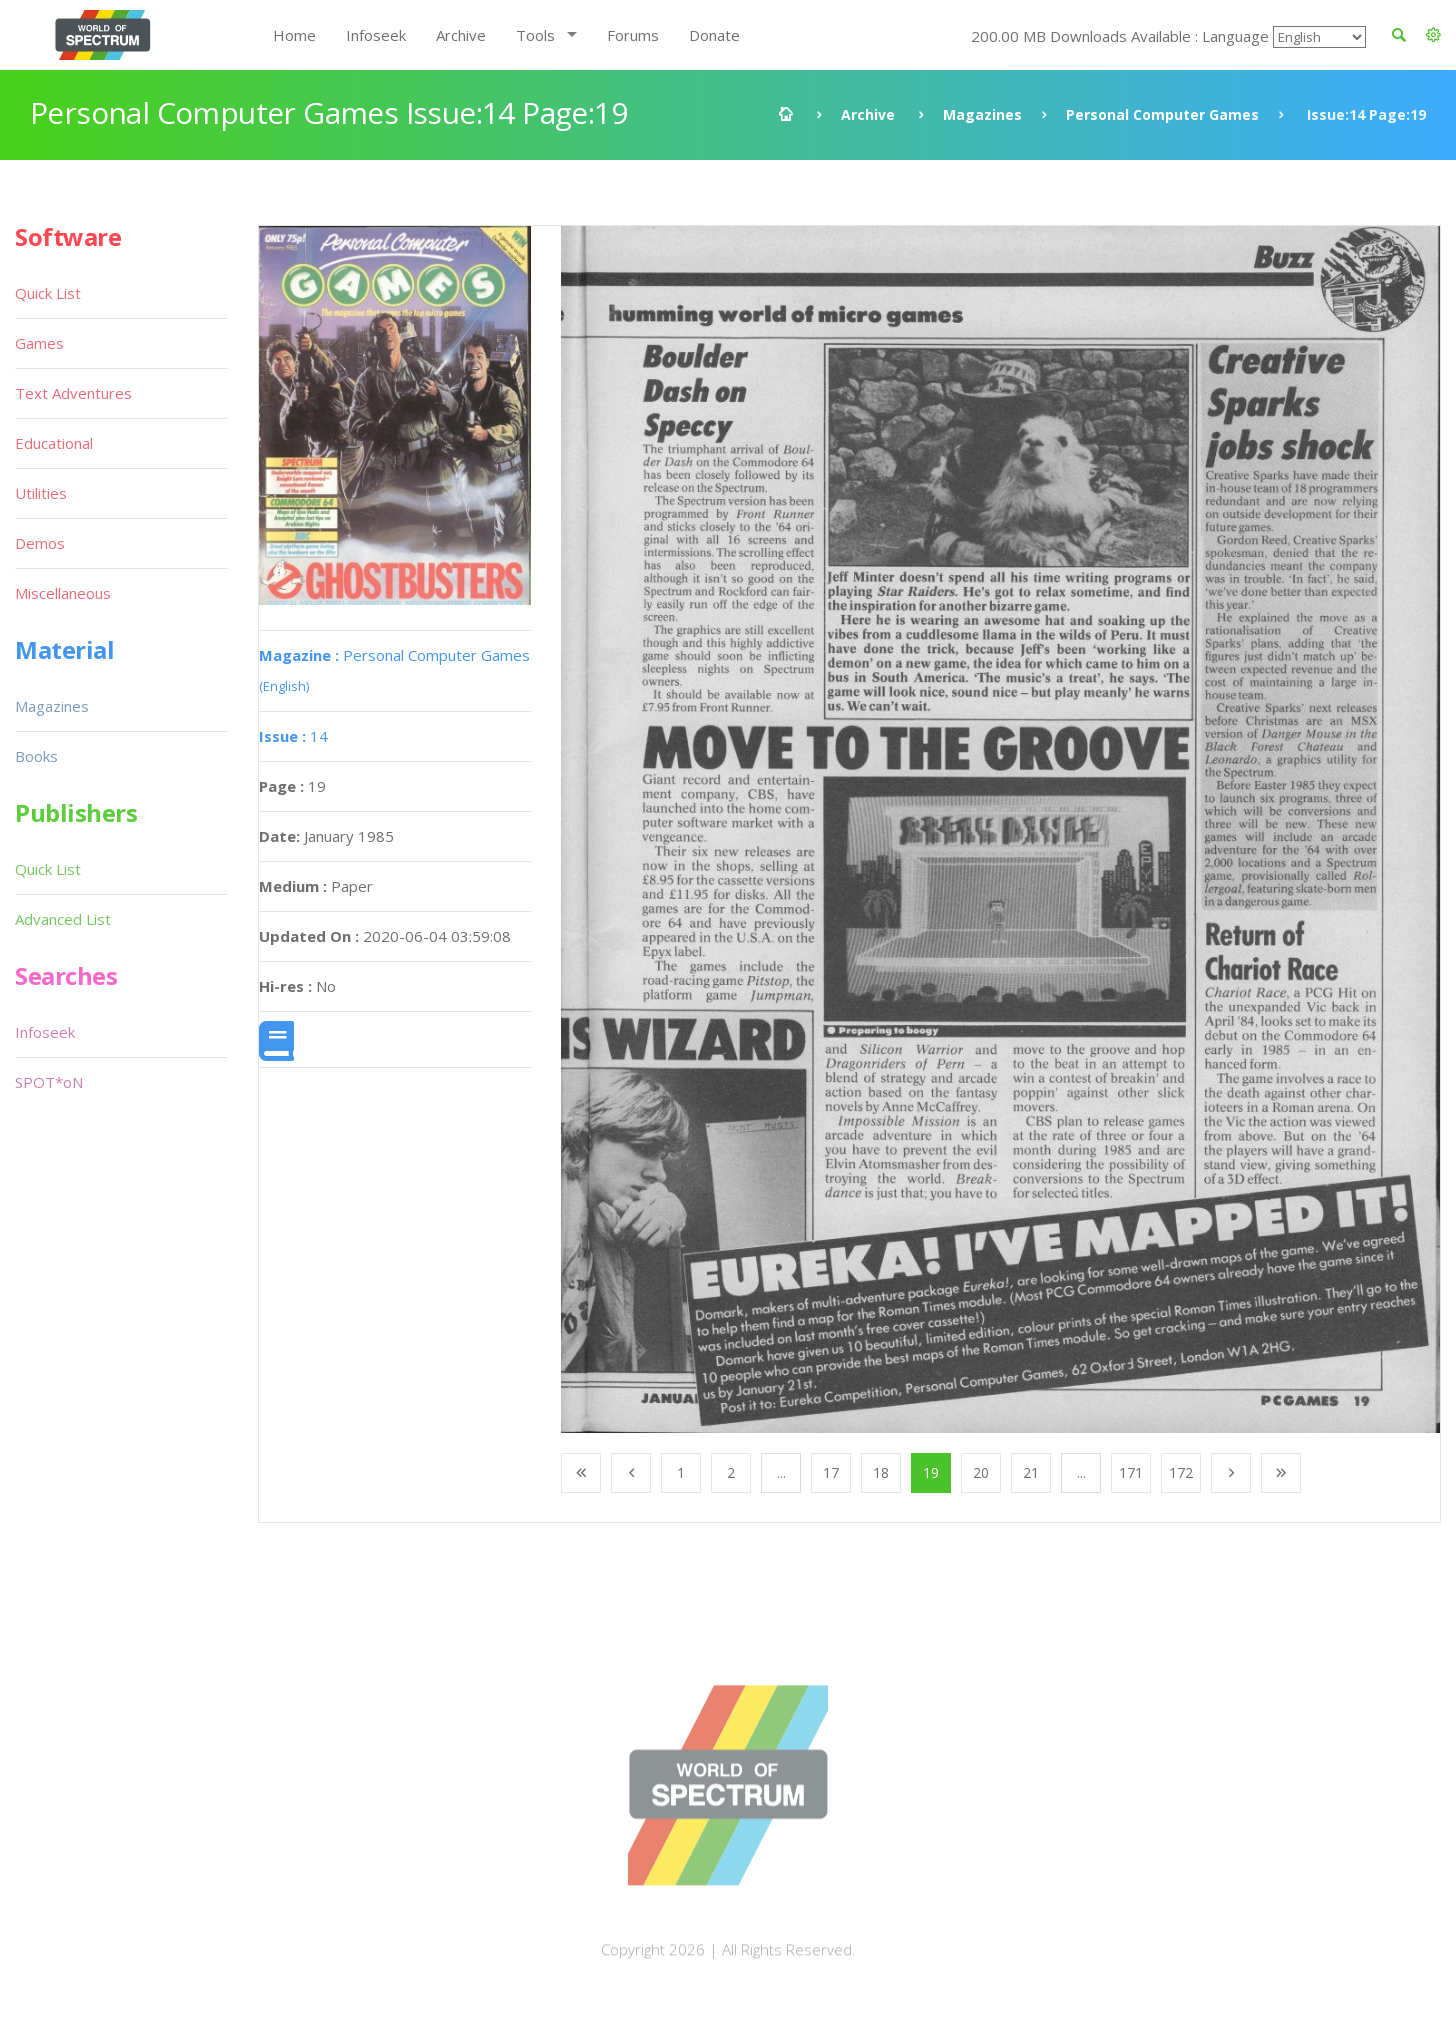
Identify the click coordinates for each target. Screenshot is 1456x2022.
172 (1181, 1472)
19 (931, 1472)
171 (1131, 1472)
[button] (1433, 35)
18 (881, 1472)
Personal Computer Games (1162, 114)
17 (831, 1472)
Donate (714, 35)
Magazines (982, 114)
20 (981, 1472)
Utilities (41, 493)
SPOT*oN (49, 1082)
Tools (535, 35)
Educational (54, 443)
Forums (633, 35)
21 (1031, 1472)
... (781, 1472)
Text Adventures (73, 393)
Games (39, 343)
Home (294, 35)
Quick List (48, 293)
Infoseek (376, 35)
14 (293, 736)
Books (36, 756)
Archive (461, 35)
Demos (40, 543)
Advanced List (63, 919)
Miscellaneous (63, 593)
